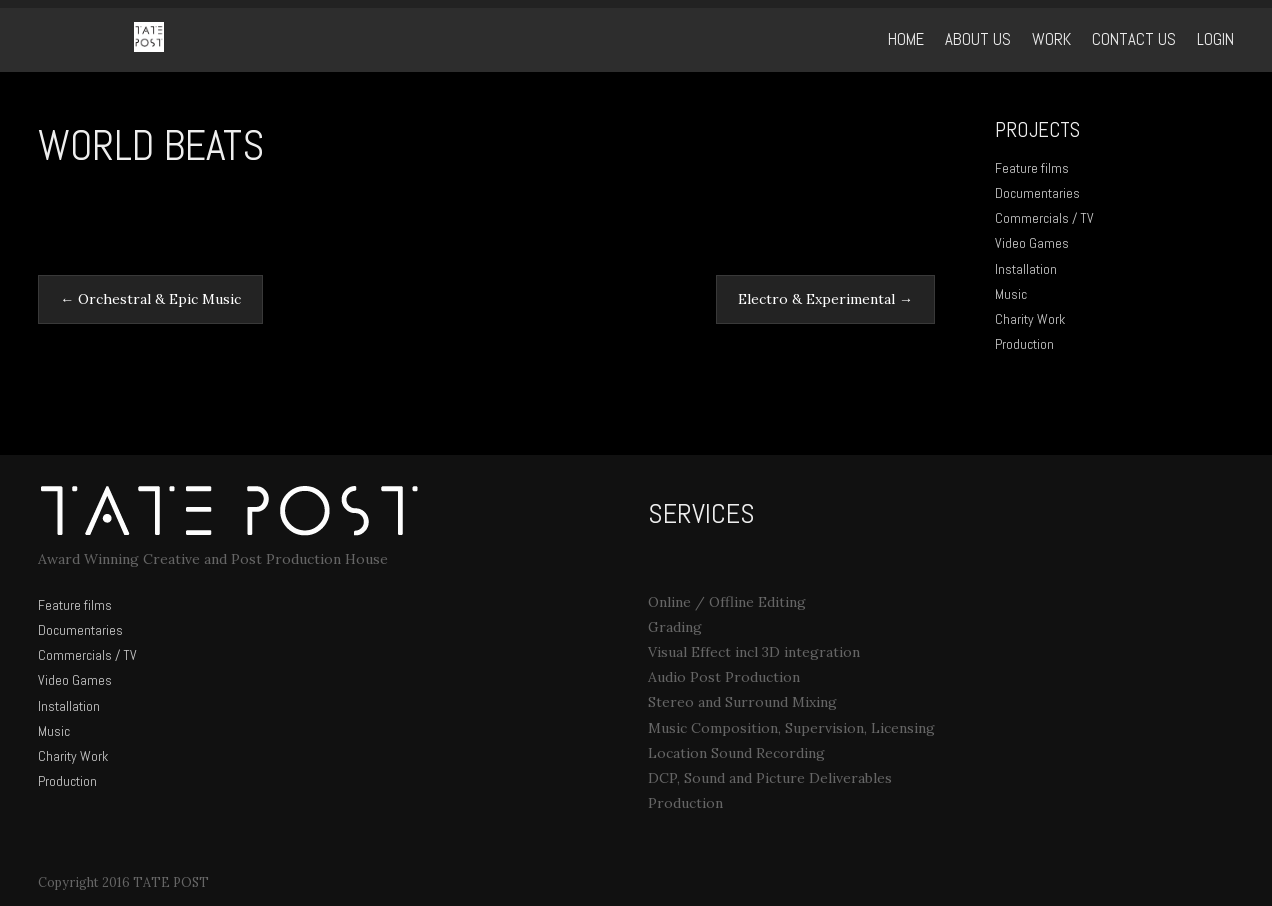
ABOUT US (978, 39)
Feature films (1032, 168)
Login (1215, 39)
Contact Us (1134, 39)
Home (906, 39)
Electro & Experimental (825, 299)
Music (1011, 294)
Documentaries (1037, 193)
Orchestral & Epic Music (150, 299)
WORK (1051, 39)
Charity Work (1030, 319)
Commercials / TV (1044, 218)
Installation (1026, 269)
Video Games (1032, 243)
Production (1024, 344)
